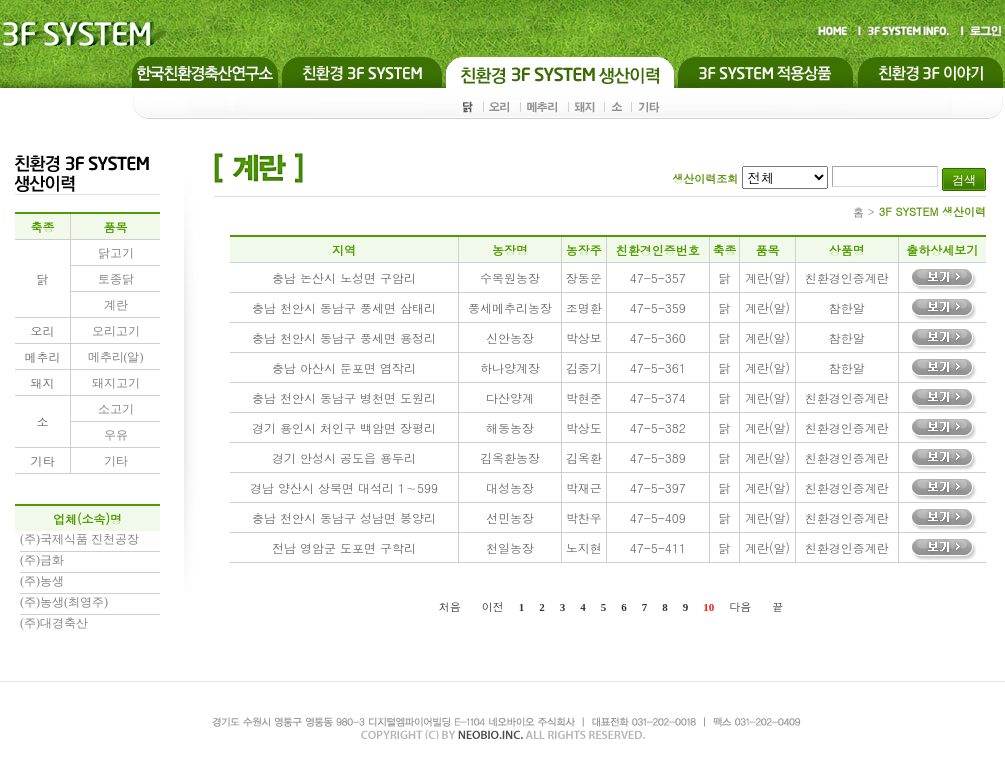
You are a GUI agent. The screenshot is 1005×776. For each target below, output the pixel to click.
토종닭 (116, 279)
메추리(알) (116, 357)
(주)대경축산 (54, 623)
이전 (493, 606)
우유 (116, 435)
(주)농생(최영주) (64, 602)
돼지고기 (116, 383)
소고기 (116, 409)
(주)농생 (42, 581)
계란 (116, 305)
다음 (740, 606)
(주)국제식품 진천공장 (79, 539)
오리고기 (116, 331)
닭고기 (116, 253)
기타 (116, 461)
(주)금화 (42, 560)
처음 (450, 606)
